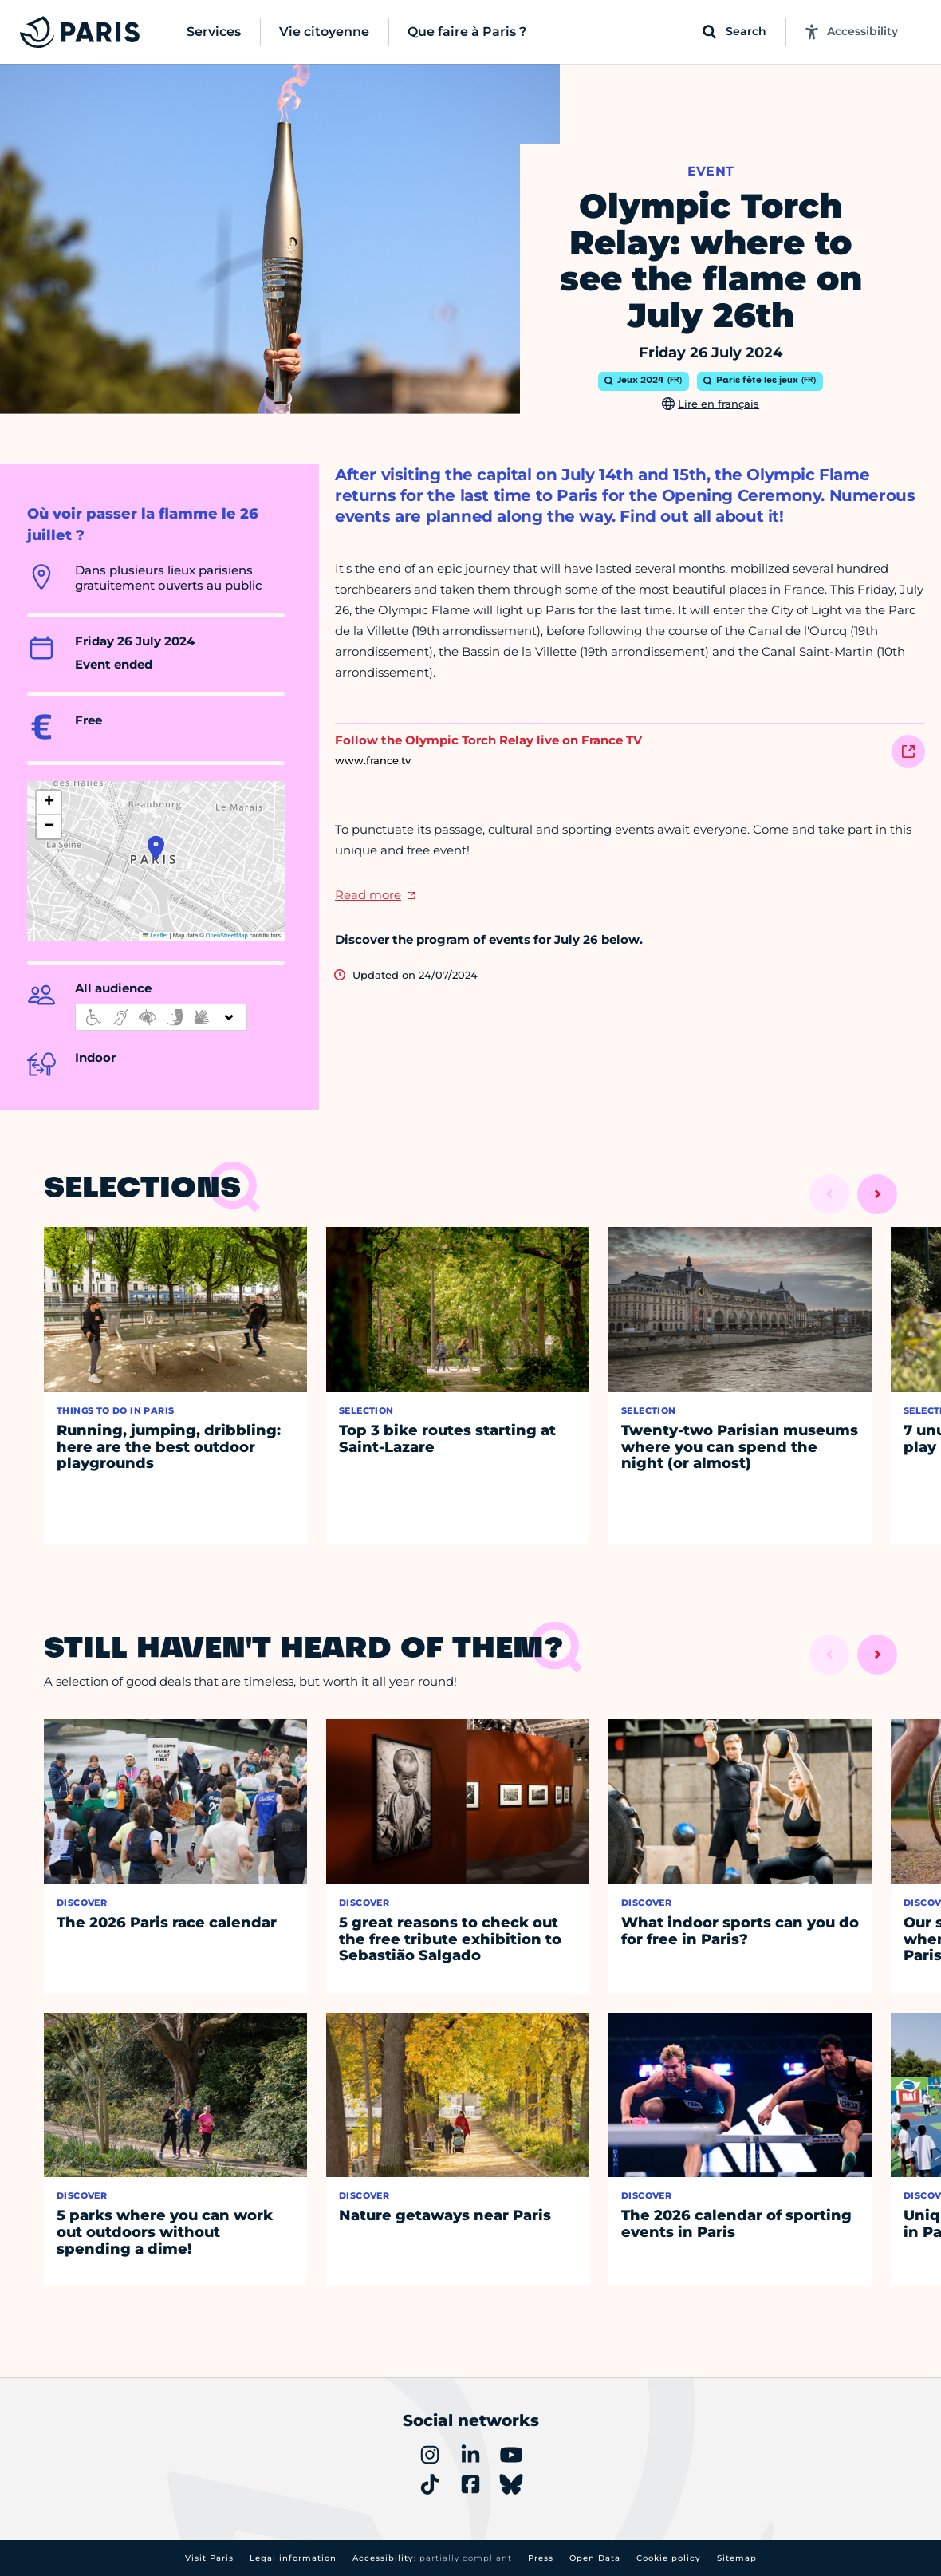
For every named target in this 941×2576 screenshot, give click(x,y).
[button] (156, 848)
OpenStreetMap (227, 935)
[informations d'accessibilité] (161, 1017)
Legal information (293, 2558)
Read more (368, 894)
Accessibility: (432, 2558)
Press (540, 2558)
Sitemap (737, 2558)
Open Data (594, 2558)
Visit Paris (209, 2558)
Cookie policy (668, 2558)
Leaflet (155, 935)
